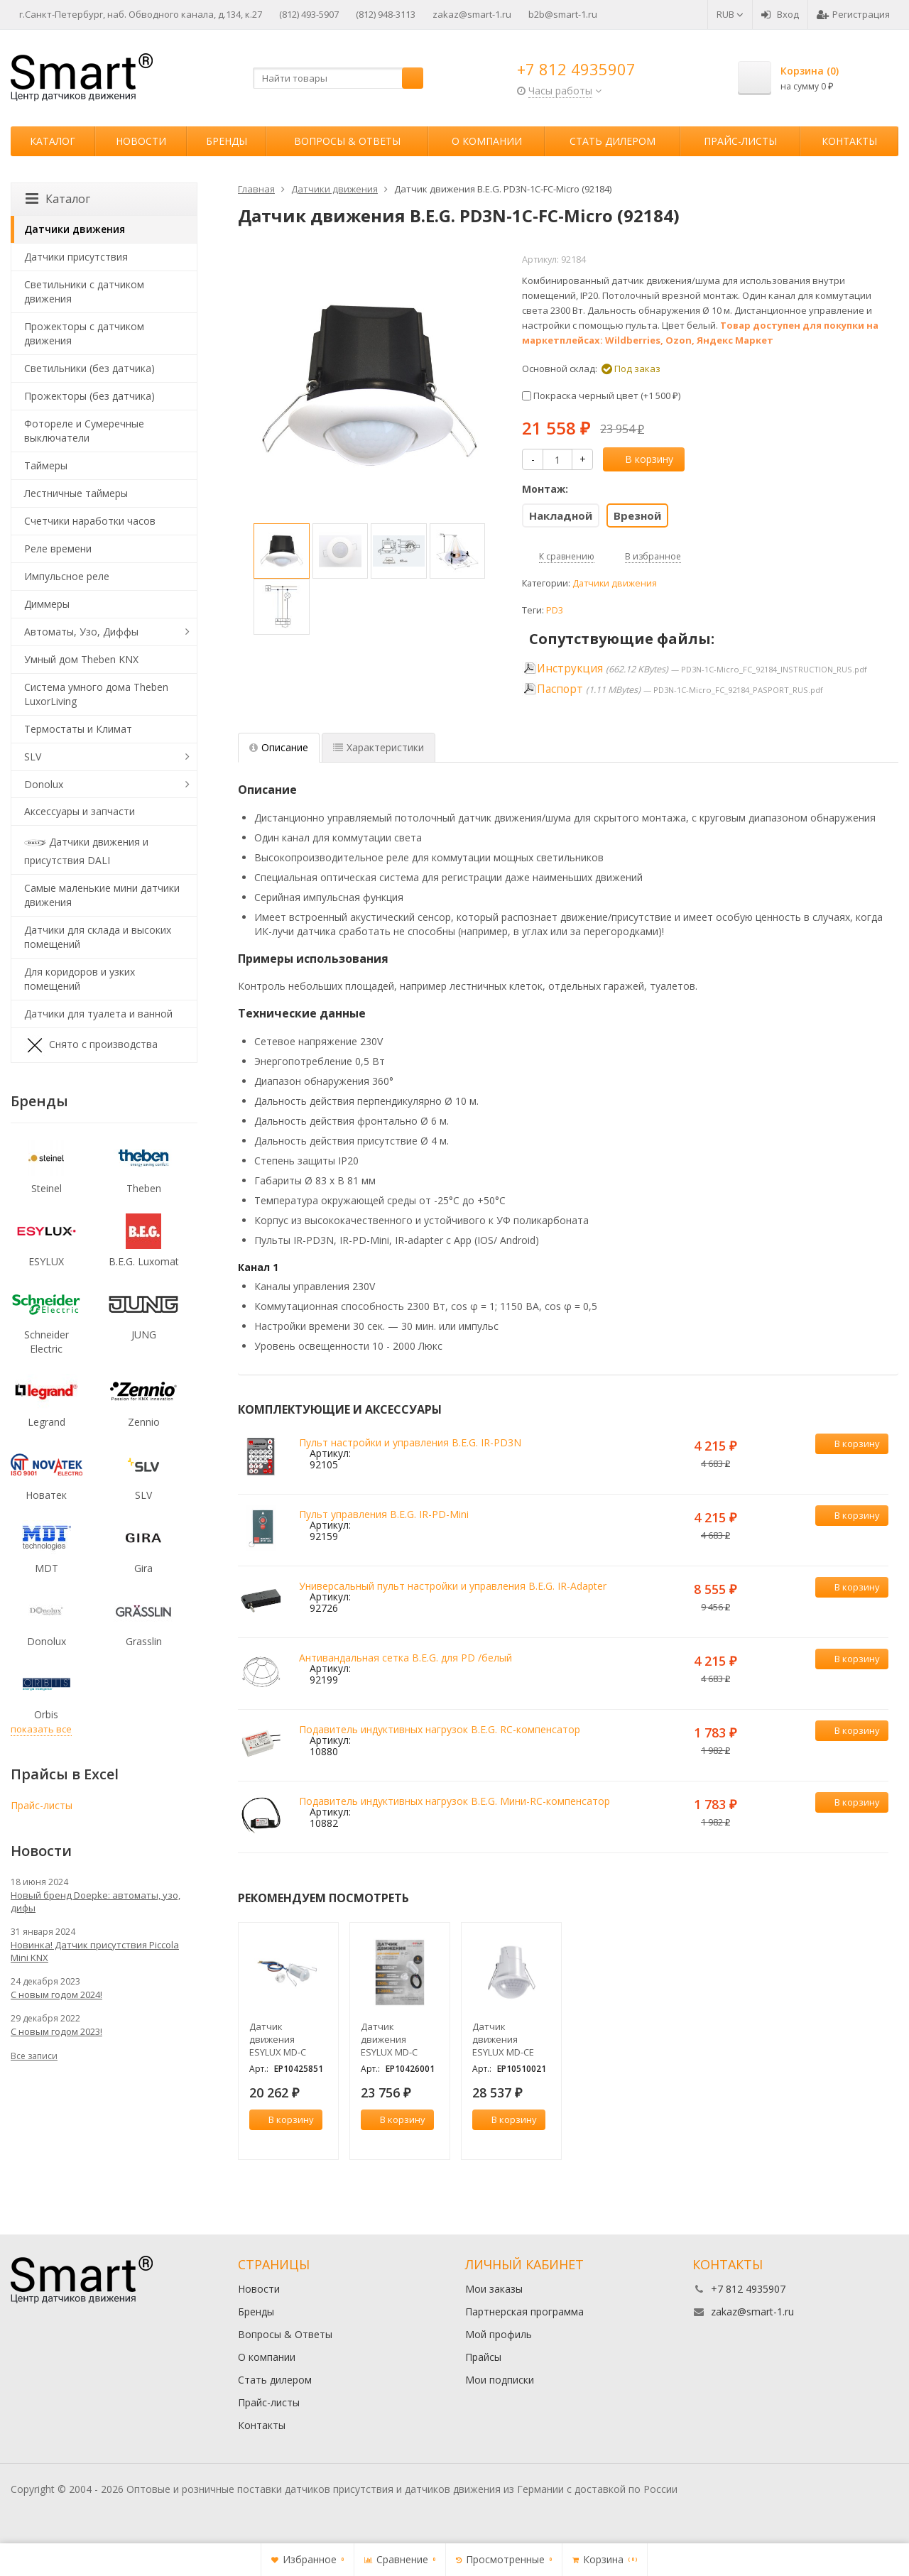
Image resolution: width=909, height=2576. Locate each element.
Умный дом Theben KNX (81, 659)
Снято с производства (91, 1045)
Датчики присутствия (76, 256)
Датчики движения (614, 583)
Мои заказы (494, 2289)
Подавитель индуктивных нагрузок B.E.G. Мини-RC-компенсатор (454, 1801)
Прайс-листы (740, 141)
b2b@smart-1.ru (562, 14)
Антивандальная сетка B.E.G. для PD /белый (405, 1657)
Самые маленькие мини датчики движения (102, 895)
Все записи (34, 2056)
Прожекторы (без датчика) (89, 396)
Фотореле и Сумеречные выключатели (84, 430)
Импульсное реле (66, 576)
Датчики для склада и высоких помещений (97, 937)
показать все (41, 1729)
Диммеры (47, 604)
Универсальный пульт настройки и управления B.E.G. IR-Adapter (452, 1586)
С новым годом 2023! (56, 2031)
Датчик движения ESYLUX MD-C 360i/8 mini (389, 2039)
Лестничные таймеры (76, 493)
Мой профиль (498, 2334)
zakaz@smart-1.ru (471, 14)
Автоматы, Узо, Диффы (81, 631)
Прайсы (483, 2357)
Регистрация (853, 14)
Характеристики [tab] (378, 747)
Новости (141, 141)
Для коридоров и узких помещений (79, 979)
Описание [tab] (278, 747)
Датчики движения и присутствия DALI (86, 849)
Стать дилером (612, 141)
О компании (487, 141)
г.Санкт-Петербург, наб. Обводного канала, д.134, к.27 (140, 14)
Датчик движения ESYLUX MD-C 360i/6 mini (277, 2039)
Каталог (52, 141)
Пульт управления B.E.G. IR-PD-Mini (384, 1514)
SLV (32, 756)
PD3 (554, 610)
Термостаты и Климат (78, 729)
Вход (780, 14)
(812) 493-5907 (309, 14)
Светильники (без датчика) (89, 368)
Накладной (560, 515)
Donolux (43, 784)
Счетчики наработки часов (90, 521)
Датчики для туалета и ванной (98, 1013)
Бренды (226, 141)
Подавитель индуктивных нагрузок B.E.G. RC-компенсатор (439, 1729)
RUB (730, 14)
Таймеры (45, 465)
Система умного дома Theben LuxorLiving (96, 694)
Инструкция (570, 668)
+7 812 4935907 (576, 69)
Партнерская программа (524, 2311)
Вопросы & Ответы (347, 141)
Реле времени (58, 548)
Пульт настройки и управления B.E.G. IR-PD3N (410, 1442)
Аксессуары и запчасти (79, 811)
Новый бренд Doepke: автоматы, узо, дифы (95, 1901)
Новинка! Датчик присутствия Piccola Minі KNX (95, 1951)
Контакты (849, 141)
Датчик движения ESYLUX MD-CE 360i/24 (503, 2039)
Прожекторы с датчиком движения (84, 333)
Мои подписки (499, 2379)
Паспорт (560, 689)
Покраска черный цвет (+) (601, 395)
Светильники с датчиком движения (84, 291)
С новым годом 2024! (56, 1994)
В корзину (641, 459)
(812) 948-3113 (385, 14)
